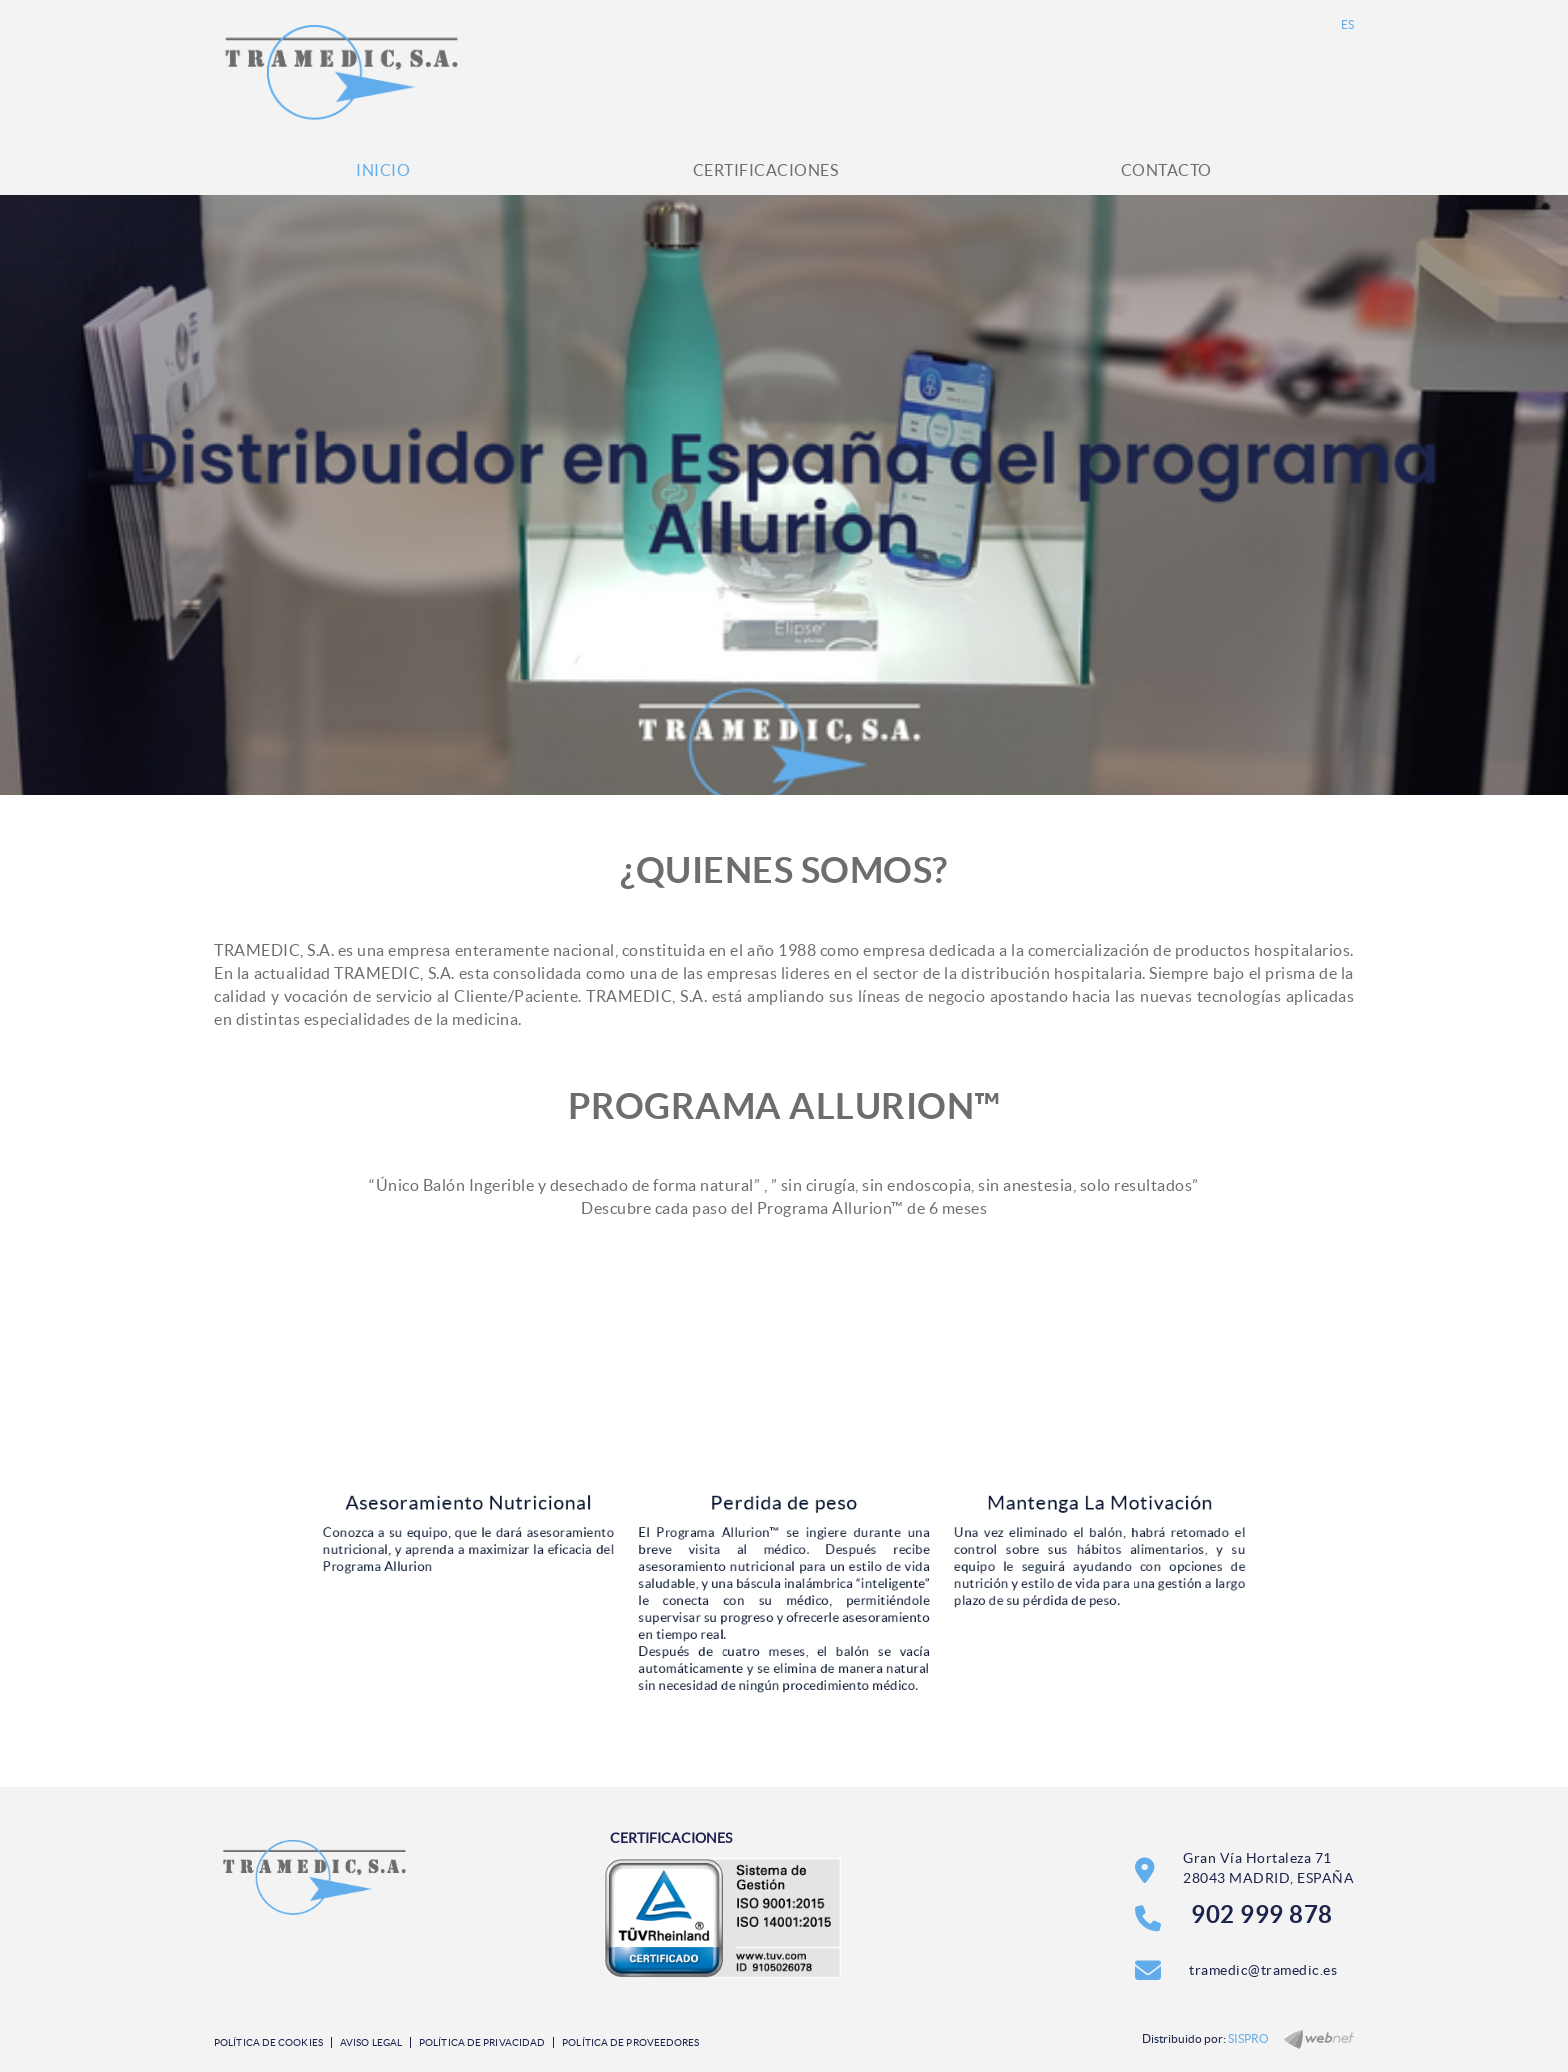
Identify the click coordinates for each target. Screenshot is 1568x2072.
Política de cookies (268, 2042)
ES (1348, 24)
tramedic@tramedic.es (1263, 1970)
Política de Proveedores (630, 2042)
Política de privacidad (482, 2042)
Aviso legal (371, 2042)
